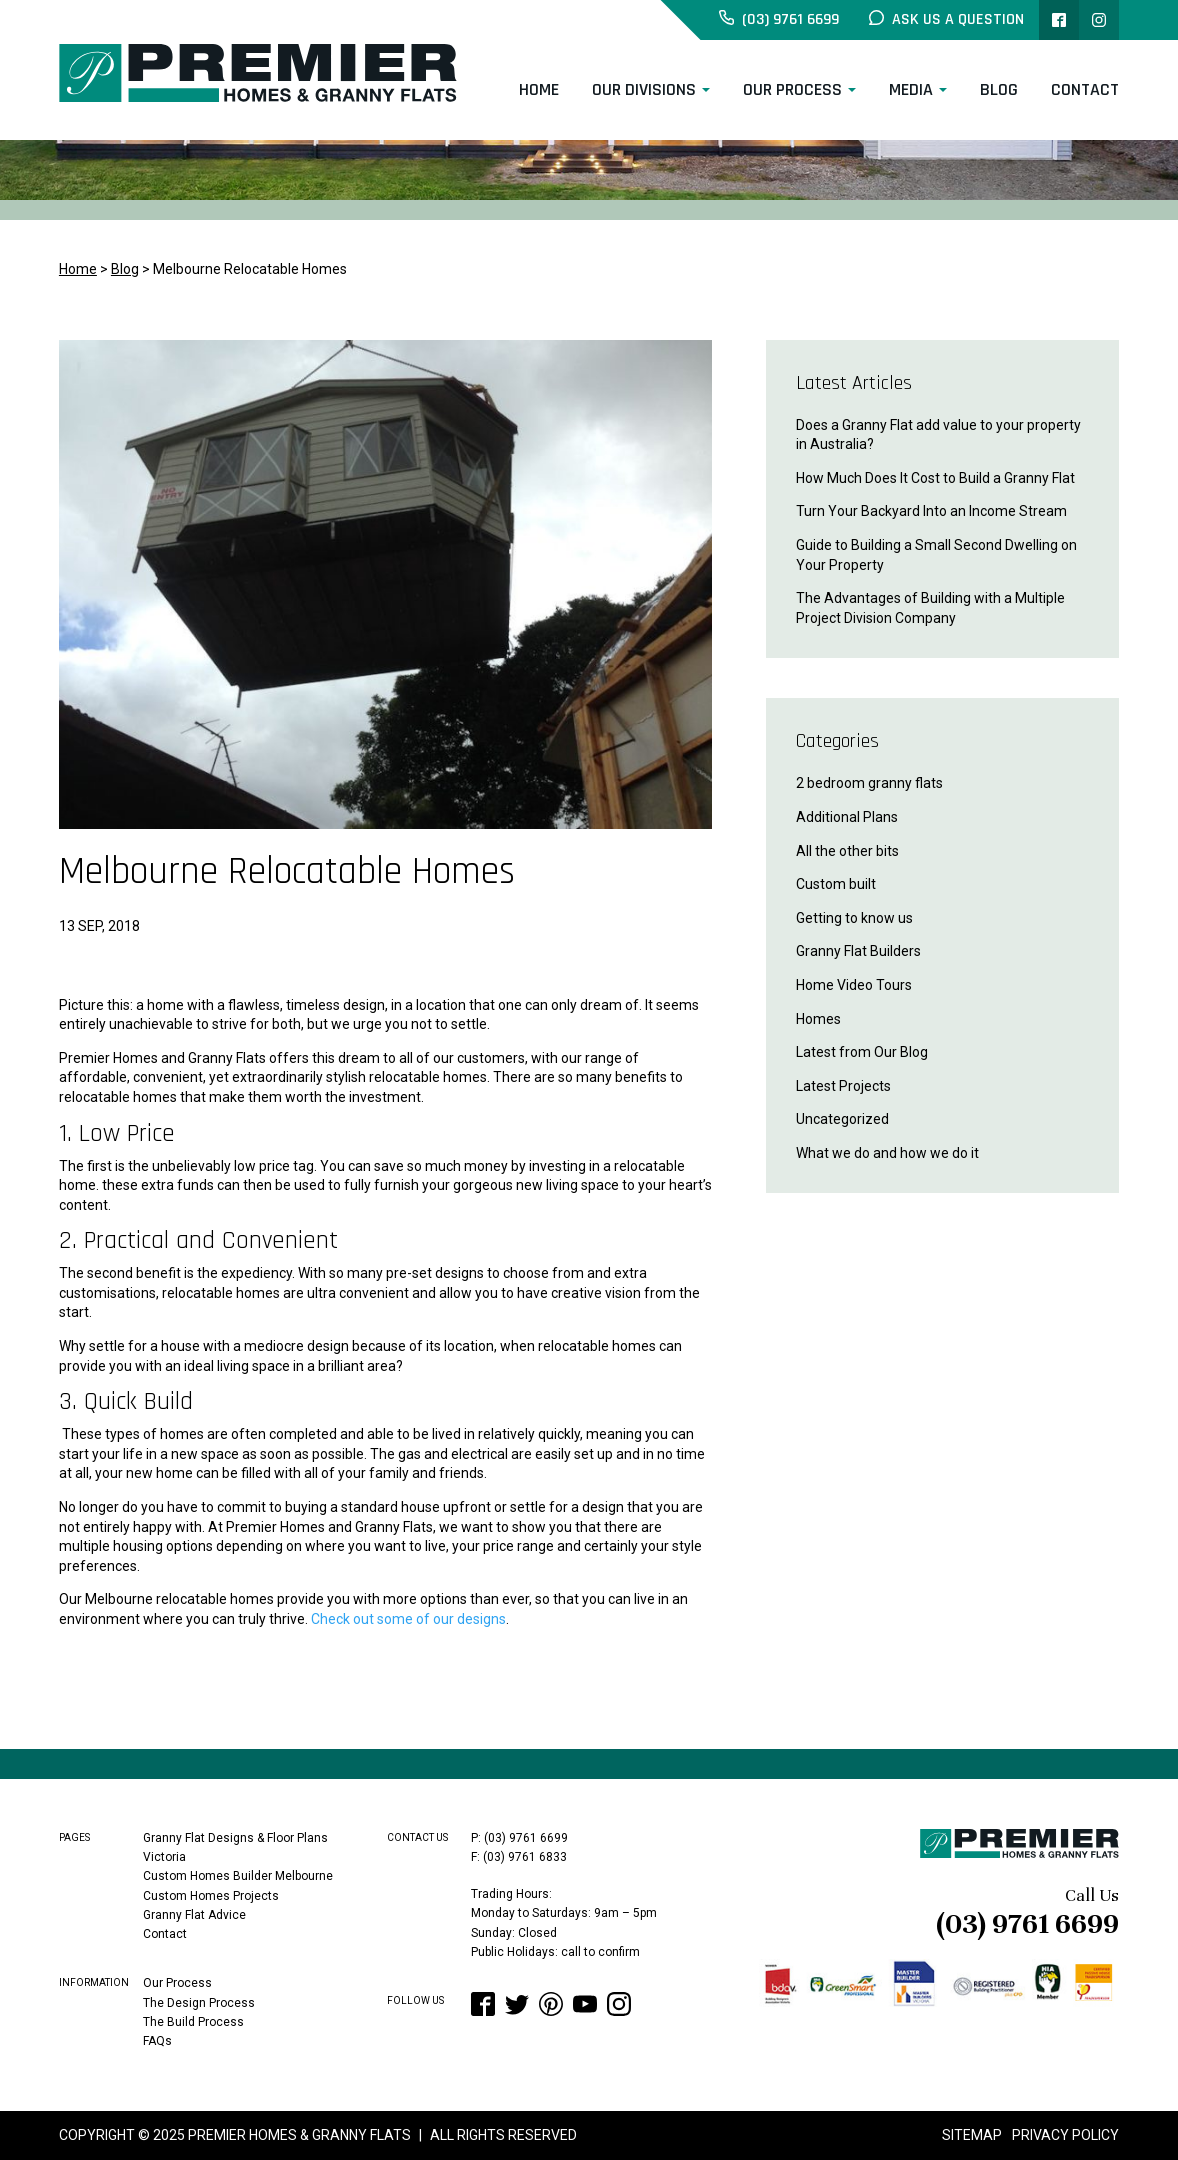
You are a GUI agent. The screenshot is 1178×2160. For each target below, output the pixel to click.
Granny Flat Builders (858, 951)
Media (911, 89)
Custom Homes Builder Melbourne (238, 1876)
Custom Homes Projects (211, 1895)
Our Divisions (644, 89)
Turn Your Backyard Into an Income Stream (931, 511)
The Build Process (193, 2021)
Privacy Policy (1065, 2135)
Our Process (792, 89)
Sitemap (972, 2135)
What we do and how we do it (887, 1153)
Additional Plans (847, 817)
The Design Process (199, 2002)
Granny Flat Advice (194, 1915)
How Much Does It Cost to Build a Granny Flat (935, 478)
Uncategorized (842, 1119)
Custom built (836, 884)
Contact (1085, 89)
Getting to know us (854, 918)
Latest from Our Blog (862, 1052)
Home (539, 89)
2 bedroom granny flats (869, 783)
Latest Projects (843, 1086)
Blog (999, 89)
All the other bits (847, 851)
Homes (818, 1019)
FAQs (157, 2040)
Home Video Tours (854, 985)
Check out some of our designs (408, 1619)
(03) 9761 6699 (1027, 1924)
